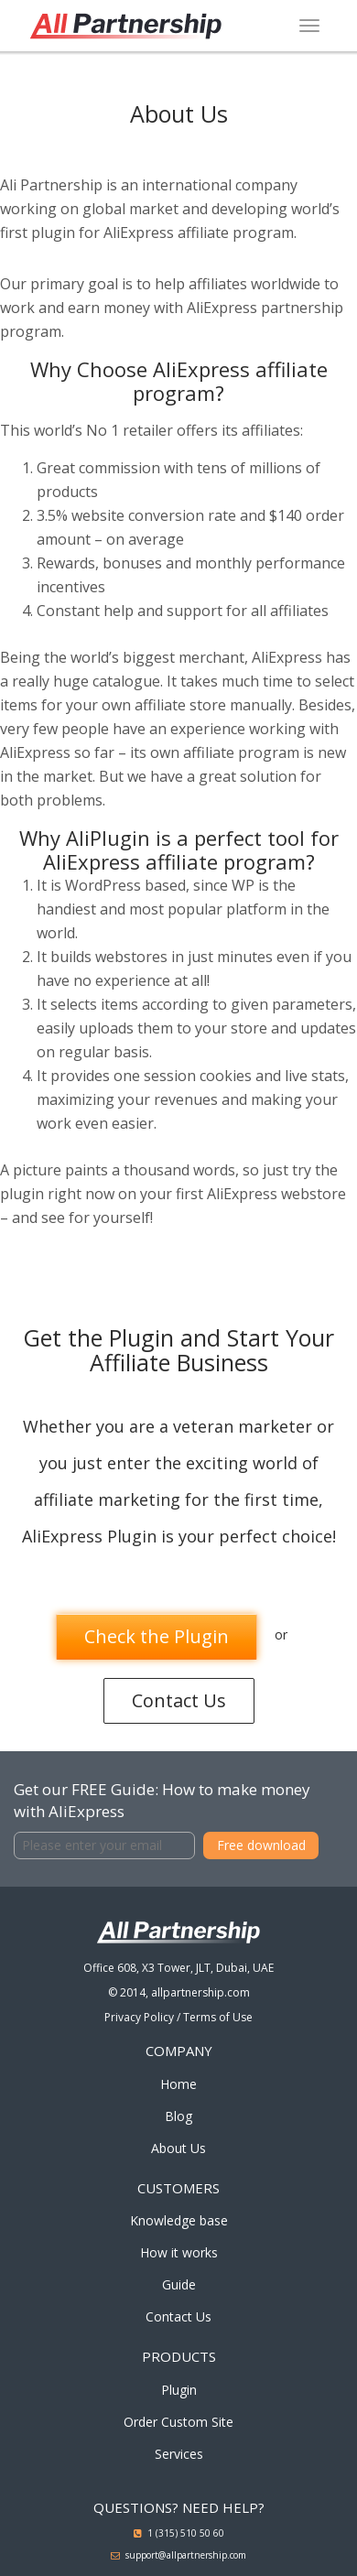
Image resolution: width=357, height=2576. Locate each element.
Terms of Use (218, 2017)
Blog (178, 2116)
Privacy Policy (139, 2017)
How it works (179, 2252)
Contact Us (179, 1700)
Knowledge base (179, 2220)
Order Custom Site (178, 2421)
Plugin (179, 2389)
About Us (178, 2148)
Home (178, 2084)
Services (179, 2453)
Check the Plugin (156, 1636)
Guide (179, 2284)
